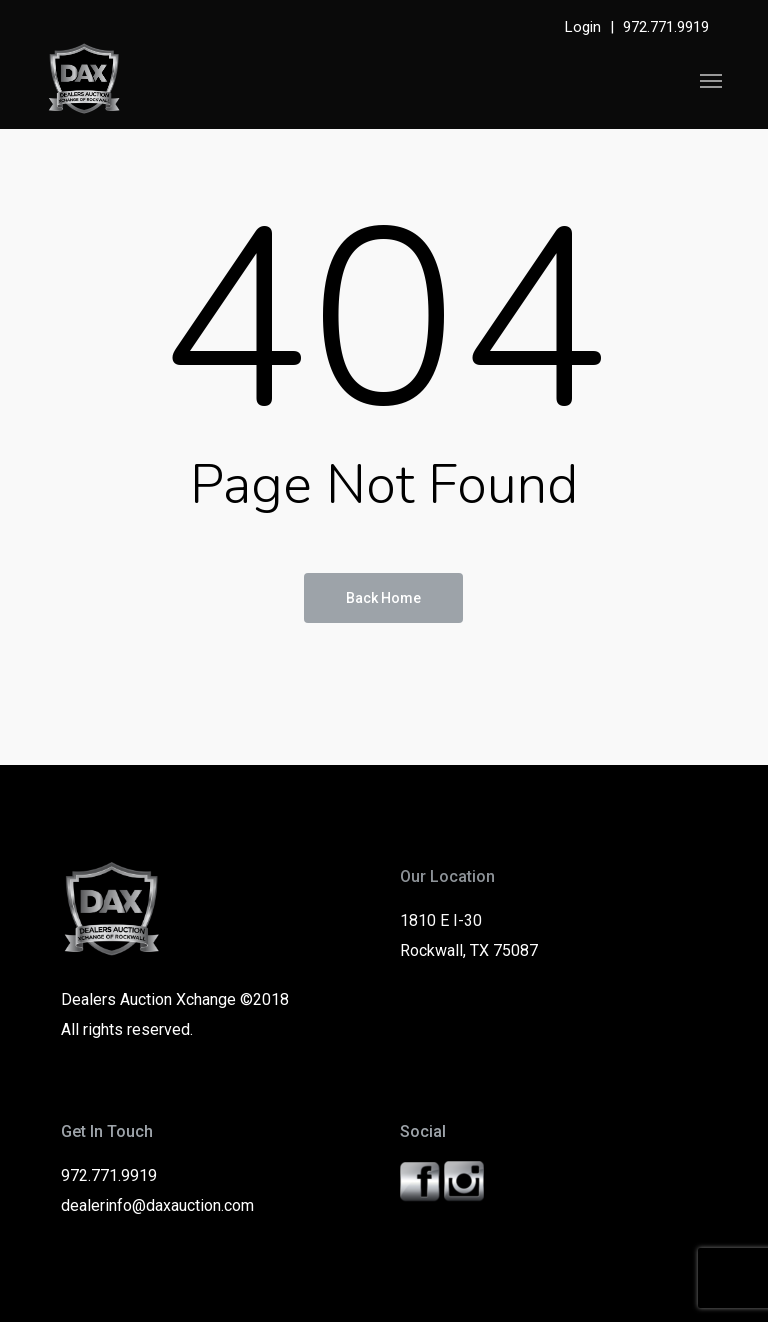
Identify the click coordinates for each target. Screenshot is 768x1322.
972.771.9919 (666, 27)
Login (583, 27)
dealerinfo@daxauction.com (157, 1205)
